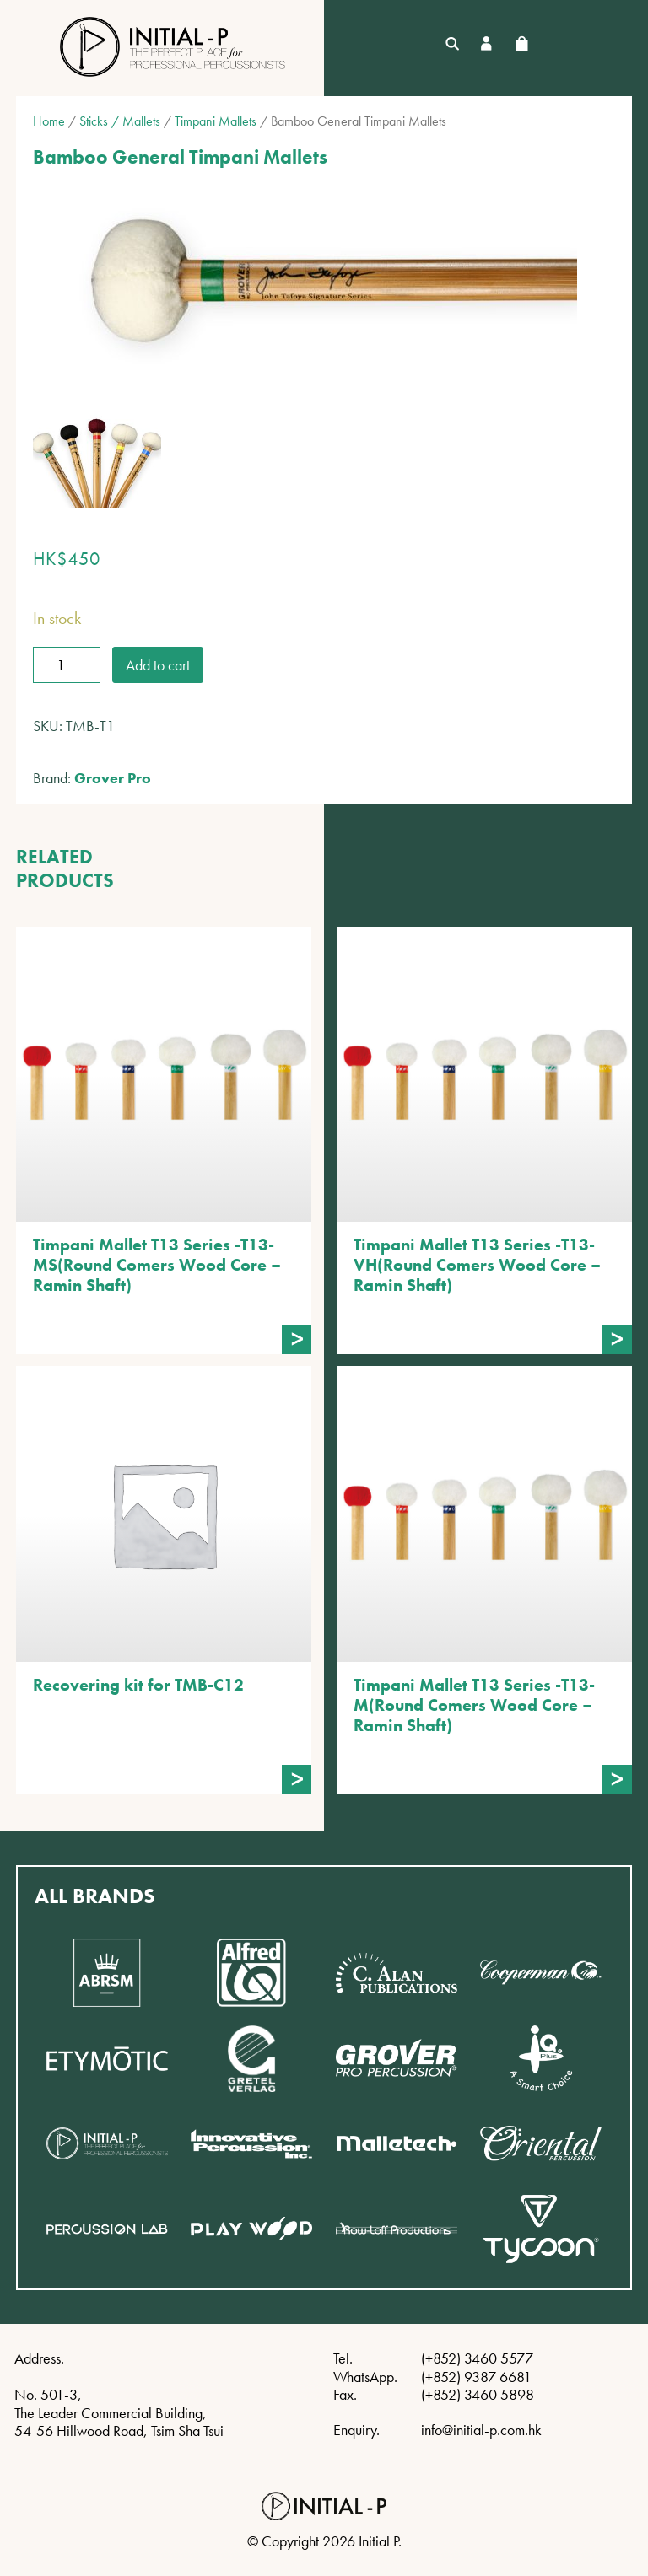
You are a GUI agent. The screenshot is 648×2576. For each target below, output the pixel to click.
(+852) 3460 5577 (477, 2358)
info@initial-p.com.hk (481, 2429)
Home (49, 121)
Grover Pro (112, 778)
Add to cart (158, 665)
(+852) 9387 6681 (476, 2376)
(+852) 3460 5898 (477, 2394)
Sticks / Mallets (119, 121)
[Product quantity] (66, 665)
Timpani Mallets (215, 121)
